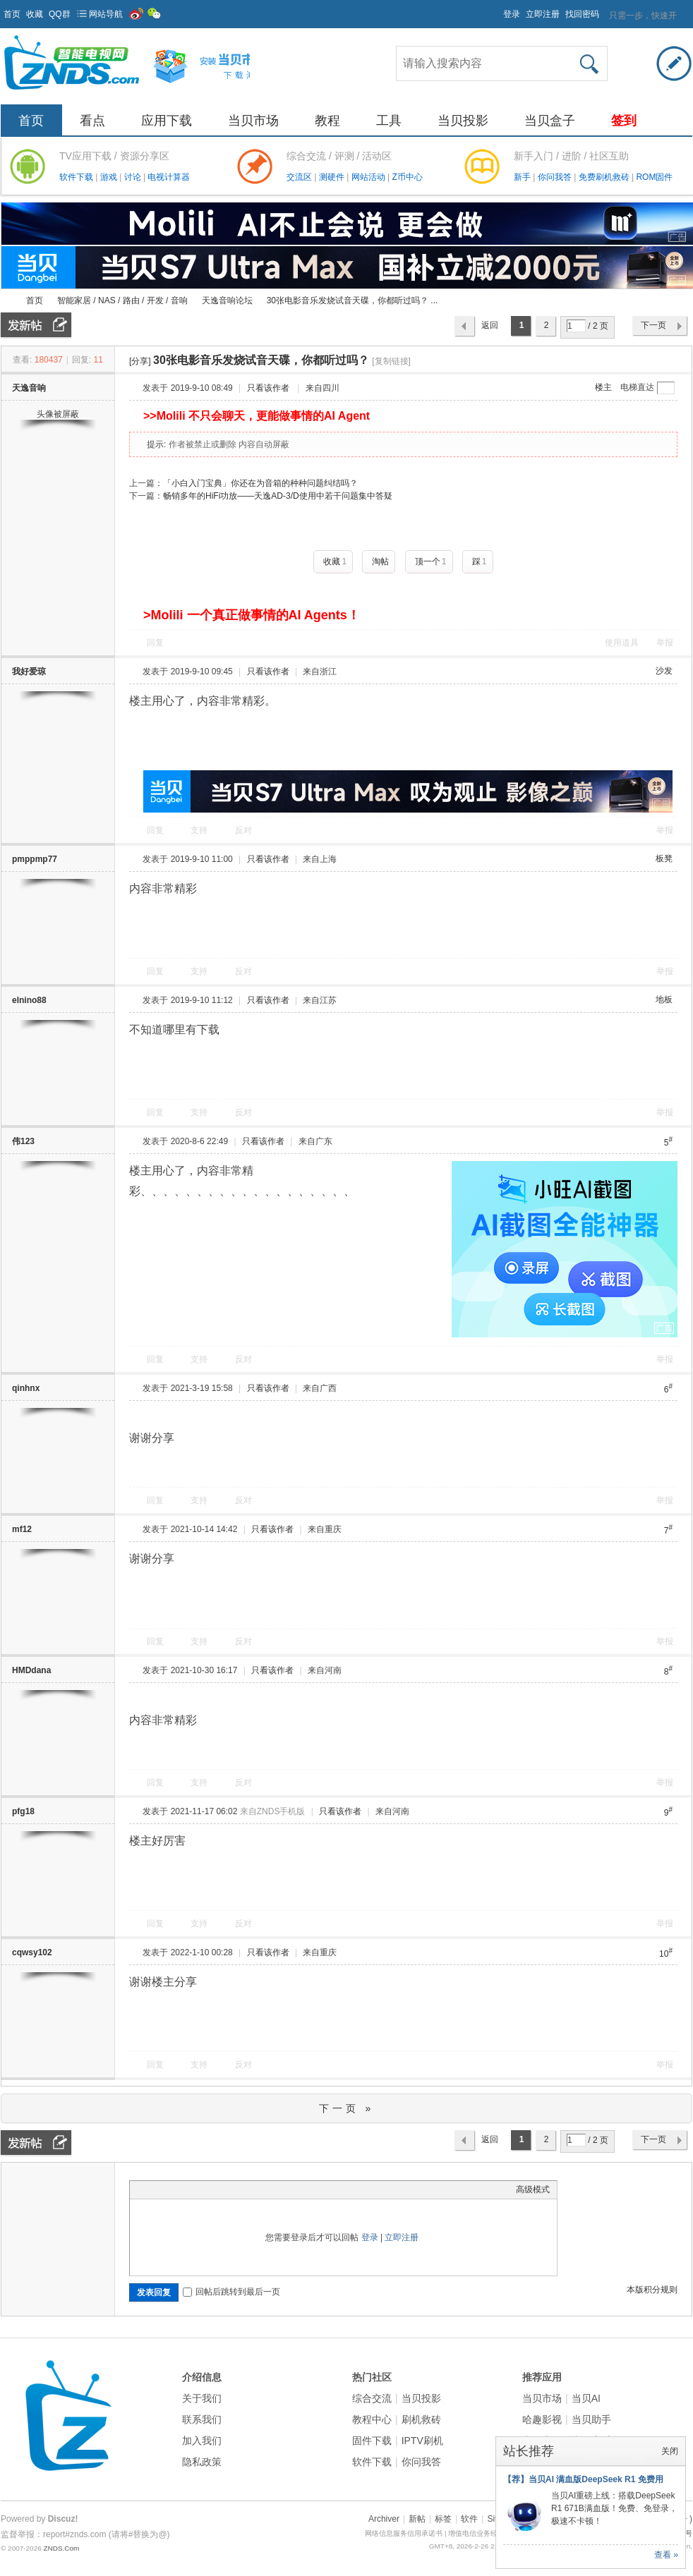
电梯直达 (637, 387)
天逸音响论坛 (227, 300)
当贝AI (586, 2398)
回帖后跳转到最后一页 (231, 2292)
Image (172, 2189)
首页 (12, 14)
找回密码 (582, 14)
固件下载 (372, 2440)
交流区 (299, 177)
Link (190, 2189)
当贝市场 (253, 121)
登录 (511, 14)
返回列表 (489, 328)
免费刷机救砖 (605, 177)
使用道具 (622, 643)
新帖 (417, 2519)
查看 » (666, 2555)
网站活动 (369, 177)
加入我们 (202, 2440)
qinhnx (26, 1388)
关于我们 (202, 2398)
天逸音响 (29, 388)
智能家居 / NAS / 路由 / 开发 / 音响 (122, 300)
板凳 (664, 858)
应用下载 (166, 121)
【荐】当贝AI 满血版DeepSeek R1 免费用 (583, 2479)
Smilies (243, 2189)
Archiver (383, 2519)
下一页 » (347, 2108)
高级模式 (533, 2189)
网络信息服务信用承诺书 (403, 2533)
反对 (243, 830)
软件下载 (77, 177)
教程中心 (372, 2419)
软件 (469, 2519)
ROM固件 (654, 177)
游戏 (109, 177)
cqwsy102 (32, 1952)
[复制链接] (391, 361)
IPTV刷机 (422, 2440)
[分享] (140, 361)
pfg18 (23, 1811)
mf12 (22, 1529)
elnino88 (29, 1000)
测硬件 (332, 177)
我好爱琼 (29, 671)
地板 (664, 999)
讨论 (133, 177)
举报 (664, 643)
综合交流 (372, 2398)
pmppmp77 (34, 859)
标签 (443, 2519)
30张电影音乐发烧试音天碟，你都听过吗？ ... (352, 300)
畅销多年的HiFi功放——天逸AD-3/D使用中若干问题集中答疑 (277, 496)
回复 (155, 643)
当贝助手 (591, 2419)
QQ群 (60, 14)
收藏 (34, 14)
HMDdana (31, 1670)
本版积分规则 (652, 2290)
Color (154, 2189)
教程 (327, 121)
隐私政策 (202, 2461)
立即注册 (543, 14)
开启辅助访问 (496, 10)
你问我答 (556, 177)
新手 (523, 177)
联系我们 (202, 2419)
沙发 (664, 671)
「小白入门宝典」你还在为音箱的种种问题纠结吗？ (260, 483)
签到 (624, 121)
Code (225, 2189)
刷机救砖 (421, 2419)
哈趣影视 (542, 2419)
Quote (207, 2189)
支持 (200, 830)
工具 (389, 121)
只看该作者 (268, 388)
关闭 (669, 2451)
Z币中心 (407, 177)
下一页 (653, 325)
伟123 (23, 1141)
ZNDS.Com (61, 2548)
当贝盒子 (549, 121)
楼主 (603, 387)
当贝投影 (463, 121)
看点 (92, 121)
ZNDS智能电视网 (6, 301)
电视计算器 (168, 177)
